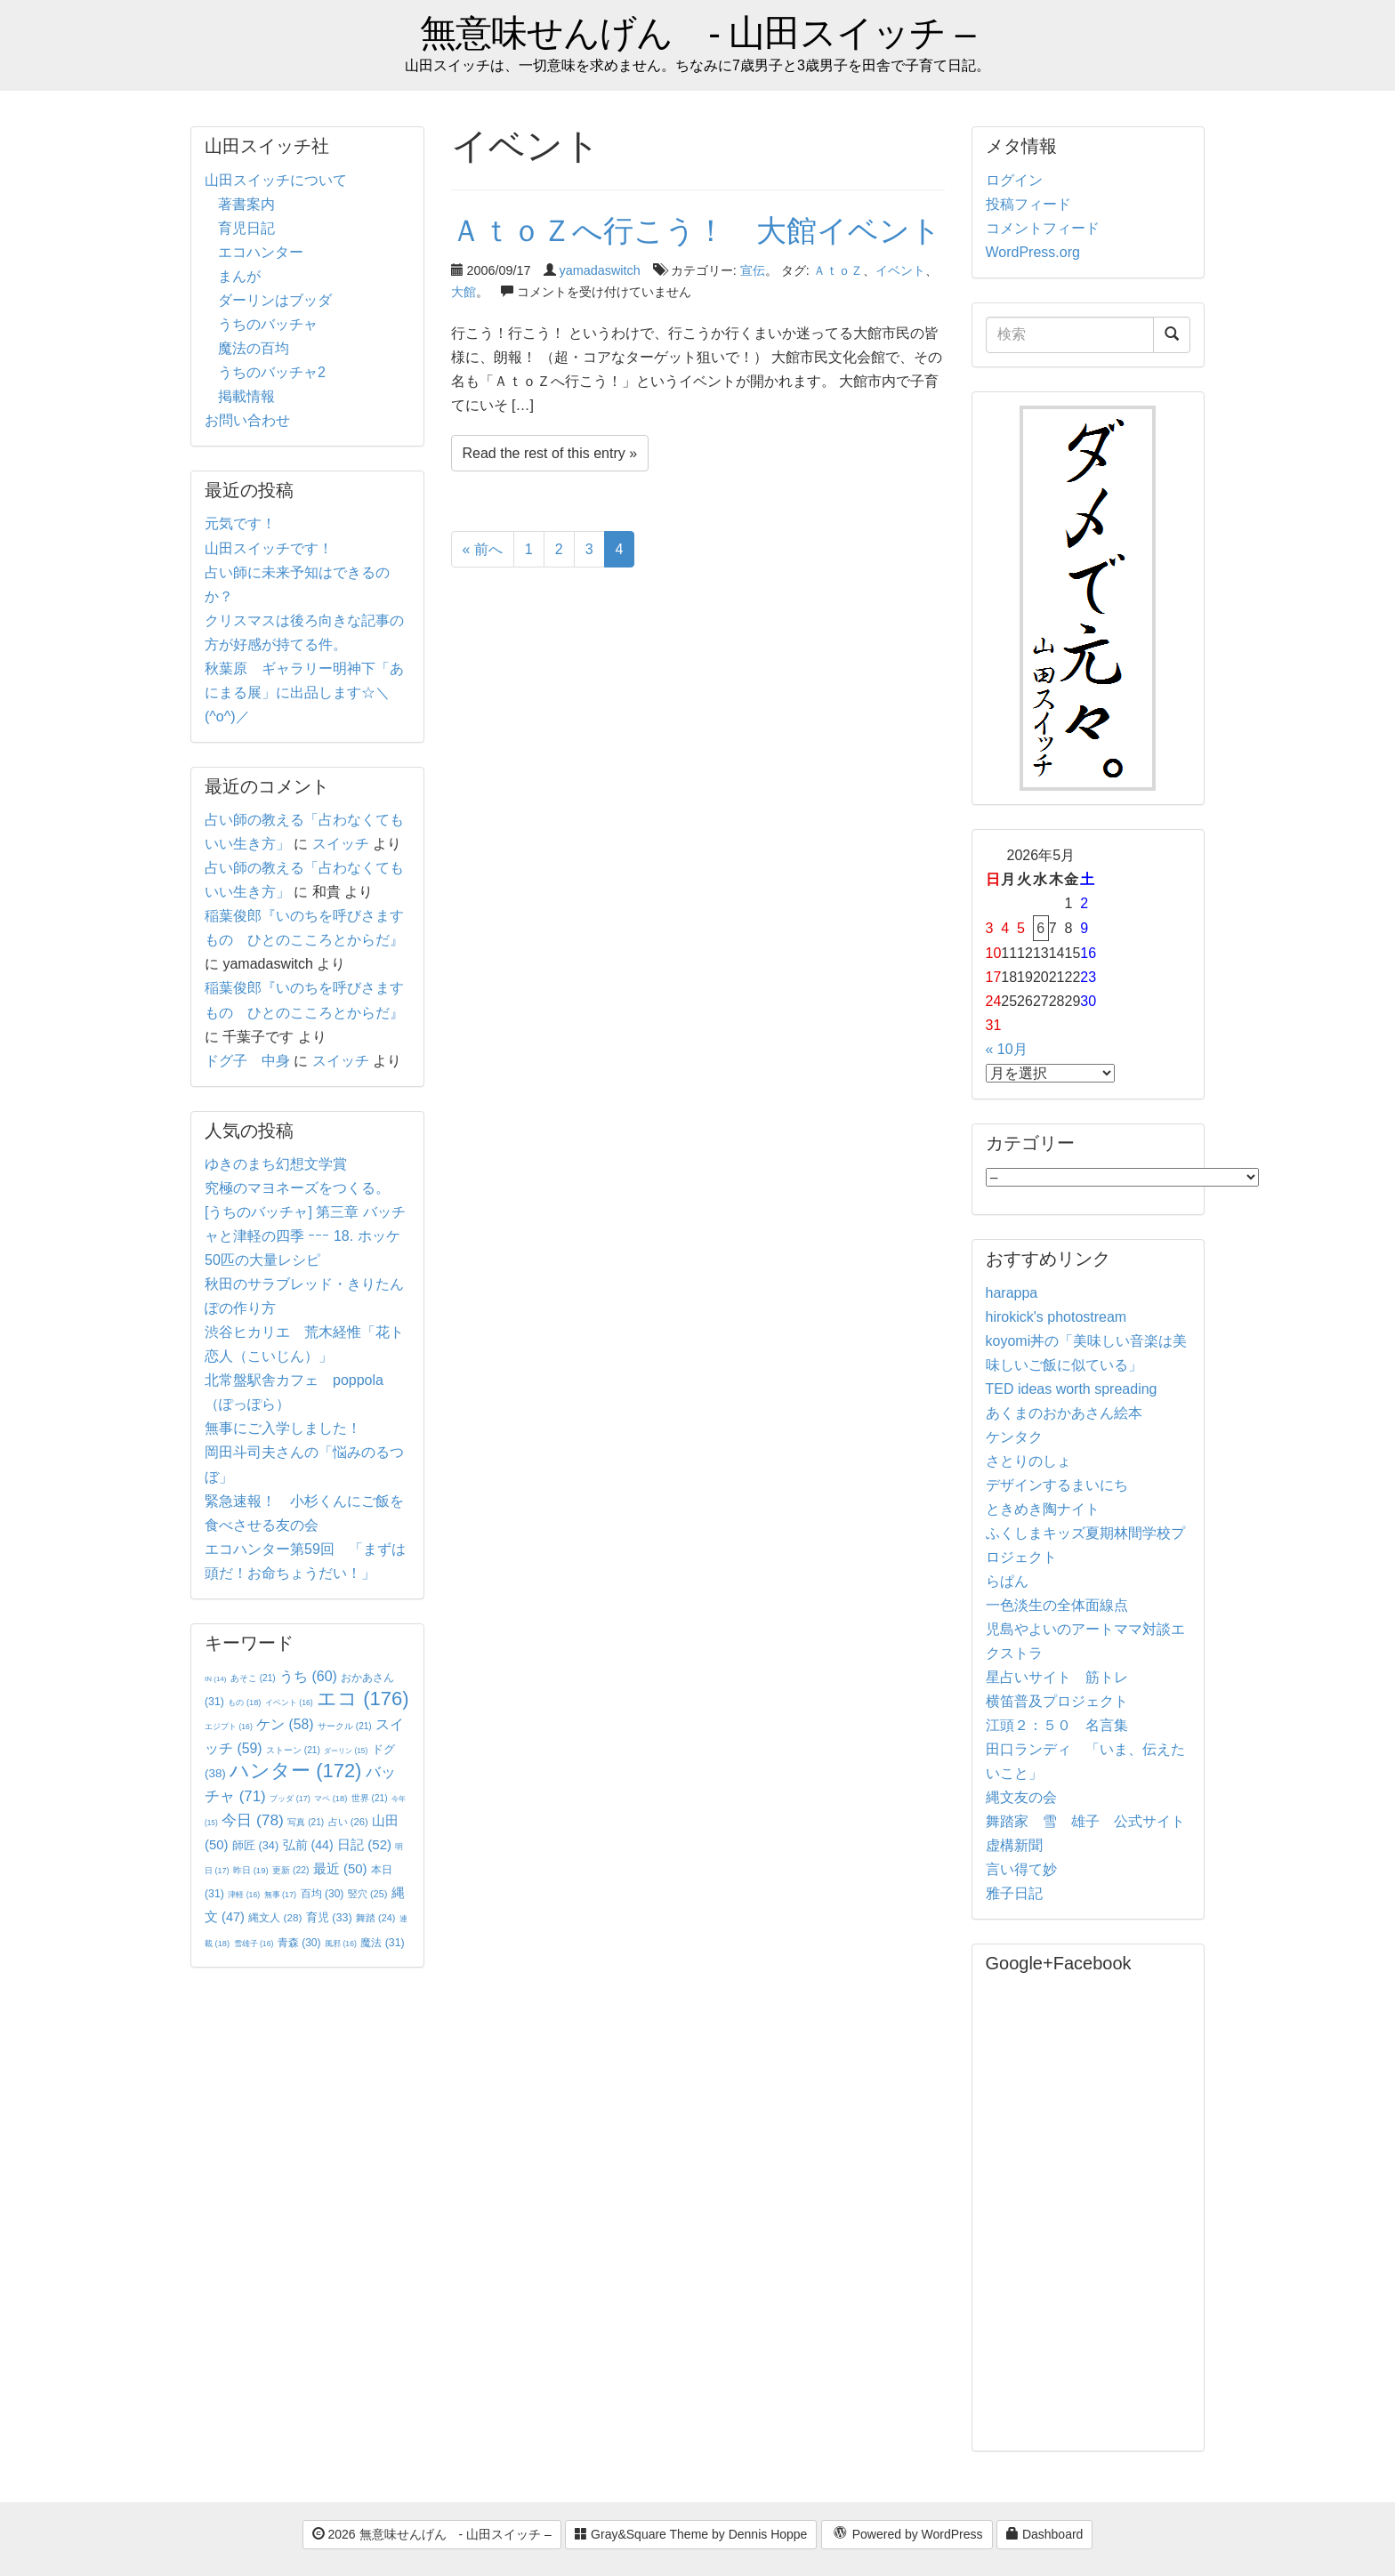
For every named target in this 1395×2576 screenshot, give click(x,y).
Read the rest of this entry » (550, 453)
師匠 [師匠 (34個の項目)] (255, 1845)
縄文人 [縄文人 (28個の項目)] (275, 1917)
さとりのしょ (1028, 1461)
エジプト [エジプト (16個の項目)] (229, 1726)
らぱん (1007, 1581)
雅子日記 (1014, 1893)
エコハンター (260, 252)
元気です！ (240, 523)
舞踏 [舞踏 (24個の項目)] (375, 1917)
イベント (900, 270)
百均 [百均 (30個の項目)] (322, 1894)
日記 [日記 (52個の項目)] (364, 1844)
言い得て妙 (1021, 1869)
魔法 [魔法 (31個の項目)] (382, 1942)
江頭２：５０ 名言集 (1057, 1725)
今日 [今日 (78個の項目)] (253, 1820)
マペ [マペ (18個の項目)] (330, 1798)
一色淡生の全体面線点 (1057, 1605)
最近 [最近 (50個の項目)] (340, 1868)
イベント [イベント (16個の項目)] (289, 1702)
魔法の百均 (253, 348)
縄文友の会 (1021, 1797)
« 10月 (1007, 1049)
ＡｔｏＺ (838, 270)
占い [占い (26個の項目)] (348, 1821)
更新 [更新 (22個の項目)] (290, 1870)
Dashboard (1044, 2534)
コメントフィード (1043, 228)
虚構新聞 (1014, 1845)
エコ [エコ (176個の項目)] (362, 1698)
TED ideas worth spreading (1071, 1389)
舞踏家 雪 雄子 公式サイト (1085, 1821)
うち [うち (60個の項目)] (308, 1676)
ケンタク (1014, 1437)
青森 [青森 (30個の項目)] (299, 1942)
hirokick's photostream (1056, 1316)
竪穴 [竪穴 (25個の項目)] (368, 1893)
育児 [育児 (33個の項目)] (329, 1918)
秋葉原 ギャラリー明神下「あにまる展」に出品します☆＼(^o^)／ (304, 692)
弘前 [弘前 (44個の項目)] (308, 1845)
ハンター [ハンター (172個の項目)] (295, 1770)
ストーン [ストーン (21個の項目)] (293, 1750)
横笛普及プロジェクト (1057, 1701)
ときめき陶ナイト (1043, 1509)
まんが (239, 276)
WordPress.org (1033, 252)
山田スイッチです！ (269, 548)
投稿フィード (1028, 204)
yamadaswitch (600, 270)
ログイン (1014, 180)
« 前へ (483, 549)
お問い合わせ (247, 420)
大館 (463, 292)
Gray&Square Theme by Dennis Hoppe (691, 2534)
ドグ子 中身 (247, 1060)
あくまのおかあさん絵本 (1064, 1413)
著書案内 (246, 204)
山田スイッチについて (276, 180)
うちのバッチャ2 (272, 372)
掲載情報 (246, 396)
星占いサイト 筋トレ (1057, 1677)
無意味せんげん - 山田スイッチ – (697, 33)
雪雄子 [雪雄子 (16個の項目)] (254, 1943)
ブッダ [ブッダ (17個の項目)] (290, 1798)
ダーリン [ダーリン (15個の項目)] (345, 1751)
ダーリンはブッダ (275, 300)
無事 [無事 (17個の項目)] (280, 1894)
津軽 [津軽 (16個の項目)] (244, 1894)
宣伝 (752, 270)
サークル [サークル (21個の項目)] (345, 1726)
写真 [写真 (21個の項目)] (305, 1822)
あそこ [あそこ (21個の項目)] (253, 1678)
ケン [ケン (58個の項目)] (284, 1724)
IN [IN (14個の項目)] (215, 1679)
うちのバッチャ (268, 324)
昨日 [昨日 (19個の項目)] (251, 1870)
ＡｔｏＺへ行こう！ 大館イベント (696, 230)
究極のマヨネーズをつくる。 (297, 1187)
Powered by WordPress (907, 2535)
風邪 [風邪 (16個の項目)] (341, 1943)
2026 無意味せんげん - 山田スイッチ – (432, 2534)
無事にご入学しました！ (283, 1428)
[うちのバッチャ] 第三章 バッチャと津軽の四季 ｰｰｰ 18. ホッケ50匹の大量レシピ (305, 1236)
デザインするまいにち (1057, 1485)
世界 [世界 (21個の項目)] (369, 1798)
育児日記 (246, 228)
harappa (1012, 1292)
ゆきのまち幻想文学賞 (276, 1163)
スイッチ (340, 843)
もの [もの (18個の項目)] (244, 1702)
